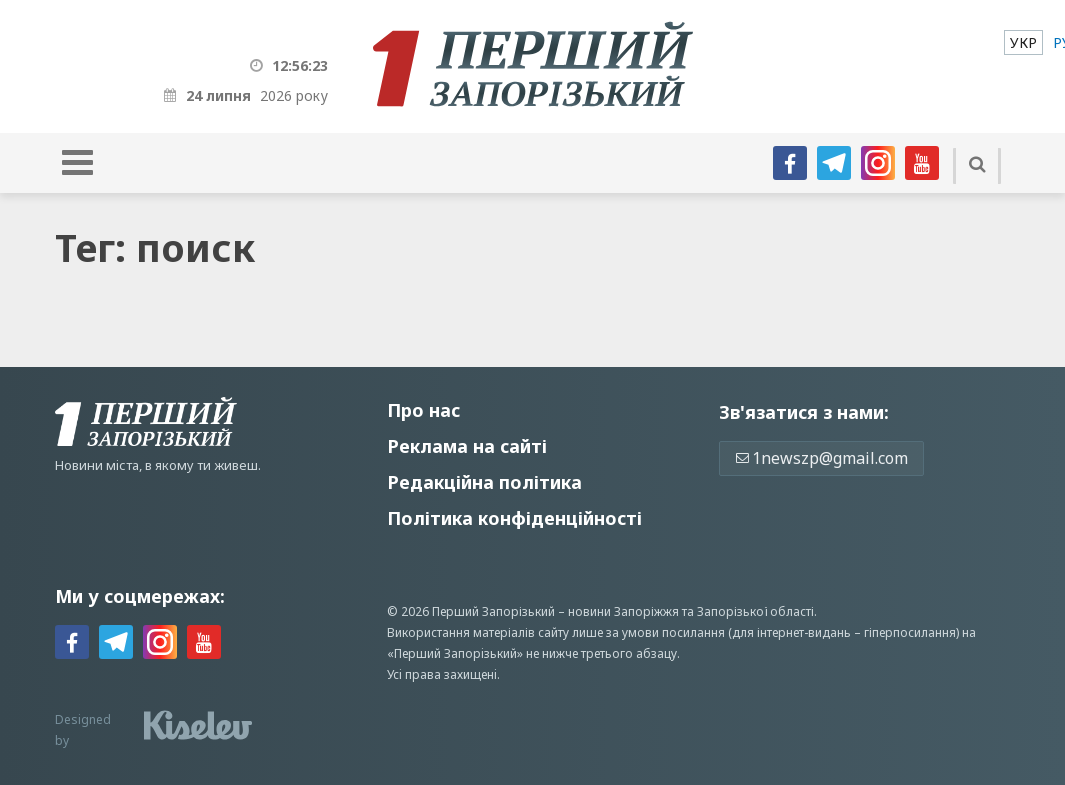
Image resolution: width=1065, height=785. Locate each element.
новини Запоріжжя (623, 611)
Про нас (423, 410)
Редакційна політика (484, 482)
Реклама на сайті (467, 446)
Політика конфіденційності (514, 518)
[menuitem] (1023, 42)
